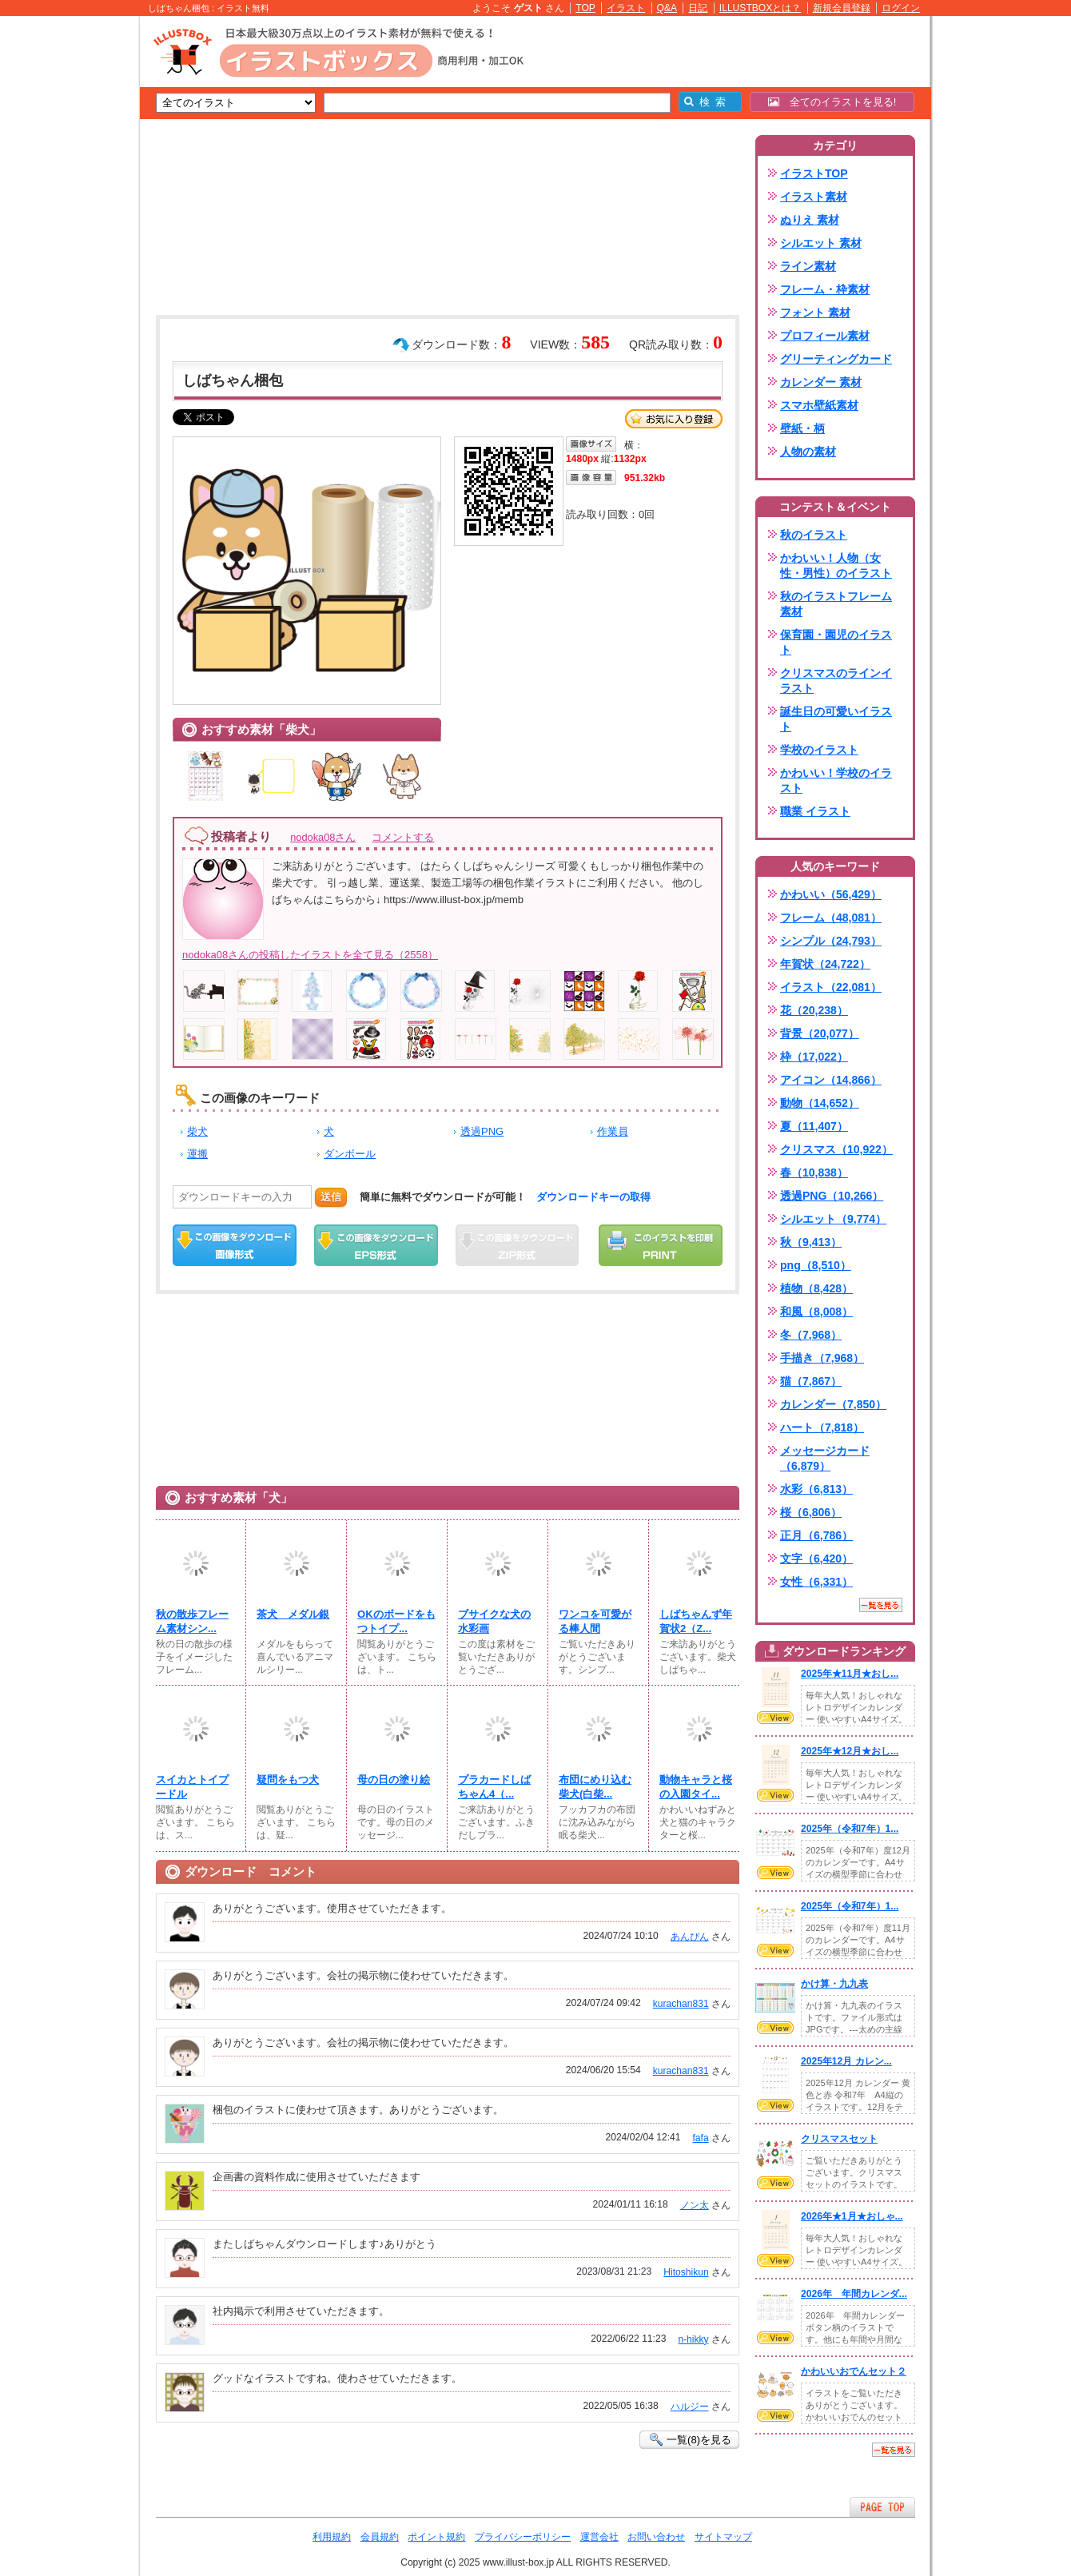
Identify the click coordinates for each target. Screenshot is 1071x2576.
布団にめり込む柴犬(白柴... (595, 1787)
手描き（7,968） (822, 1358)
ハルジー (690, 2406)
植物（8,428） (816, 1288)
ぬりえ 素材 (809, 219)
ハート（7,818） (822, 1427)
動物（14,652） (819, 1103)
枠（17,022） (814, 1056)
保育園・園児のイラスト (836, 642)
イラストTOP (814, 173)
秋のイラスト (813, 534)
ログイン (901, 8)
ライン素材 (808, 266)
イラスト (626, 8)
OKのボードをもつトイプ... (396, 1621)
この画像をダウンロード (235, 1245)
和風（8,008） (816, 1311)
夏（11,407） (814, 1126)
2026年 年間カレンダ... (854, 2293)
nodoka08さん (323, 837)
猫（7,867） (811, 1381)
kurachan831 (681, 2003)
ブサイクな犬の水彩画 (494, 1621)
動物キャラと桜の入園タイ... (695, 1787)
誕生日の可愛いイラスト (836, 719)
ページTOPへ (882, 2507)
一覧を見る (880, 1605)
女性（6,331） (816, 1581)
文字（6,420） (816, 1558)
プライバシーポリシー (523, 2536)
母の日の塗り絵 (393, 1780)
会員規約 (379, 2536)
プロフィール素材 (825, 335)
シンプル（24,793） (831, 940)
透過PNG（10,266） (831, 1195)
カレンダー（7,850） (833, 1404)
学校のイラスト (819, 749)
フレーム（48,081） (831, 917)
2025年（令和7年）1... (849, 1828)
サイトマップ (723, 2536)
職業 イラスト (815, 811)
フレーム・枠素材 (825, 289)
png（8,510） (815, 1265)
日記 (697, 8)
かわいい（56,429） (831, 894)
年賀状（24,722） (825, 964)
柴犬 (197, 1131)
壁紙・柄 (802, 428)
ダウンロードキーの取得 (593, 1197)
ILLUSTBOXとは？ (760, 8)
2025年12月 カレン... (846, 2061)
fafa (700, 2138)
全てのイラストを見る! (832, 102)
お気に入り (674, 418)
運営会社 (599, 2536)
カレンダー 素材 (821, 382)
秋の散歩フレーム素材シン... (192, 1621)
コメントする (403, 837)
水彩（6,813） (816, 1489)
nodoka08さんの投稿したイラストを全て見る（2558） (310, 955)
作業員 (612, 1131)
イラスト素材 (813, 196)
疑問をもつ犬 (288, 1780)
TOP (585, 8)
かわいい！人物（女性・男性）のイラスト (836, 565)
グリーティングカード (836, 358)
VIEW (775, 1717)
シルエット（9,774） (833, 1218)
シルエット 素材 (821, 243)
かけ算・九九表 (834, 1983)
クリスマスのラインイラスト (836, 681)
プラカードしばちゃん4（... (494, 1787)
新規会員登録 (841, 8)
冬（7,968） (811, 1334)
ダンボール (350, 1154)
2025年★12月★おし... (849, 1751)
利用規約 (332, 2536)
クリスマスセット (839, 2138)
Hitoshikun (685, 2272)
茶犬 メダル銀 (293, 1614)
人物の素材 (808, 451)
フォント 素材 (815, 312)
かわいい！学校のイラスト (836, 780)
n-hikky (693, 2339)
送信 (331, 1197)
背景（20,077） (819, 1033)
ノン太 (694, 2205)
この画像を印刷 (661, 1245)
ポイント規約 (436, 2536)
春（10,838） (814, 1172)
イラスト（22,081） (831, 987)
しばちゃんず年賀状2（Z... (695, 1621)
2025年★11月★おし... (849, 1673)
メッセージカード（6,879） (825, 1458)
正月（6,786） (816, 1535)
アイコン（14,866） (831, 1079)
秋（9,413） (811, 1242)
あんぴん (690, 1936)
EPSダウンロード (376, 1245)
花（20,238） (814, 1010)
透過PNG (482, 1131)
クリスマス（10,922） (836, 1149)
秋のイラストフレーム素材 (836, 604)
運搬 (197, 1154)
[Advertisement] (64, 264)
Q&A (667, 8)
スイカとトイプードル (192, 1787)
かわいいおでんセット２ (853, 2371)
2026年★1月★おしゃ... (852, 2216)
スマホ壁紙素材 (819, 405)
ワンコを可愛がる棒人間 (595, 1621)
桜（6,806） (811, 1512)
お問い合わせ (656, 2536)
